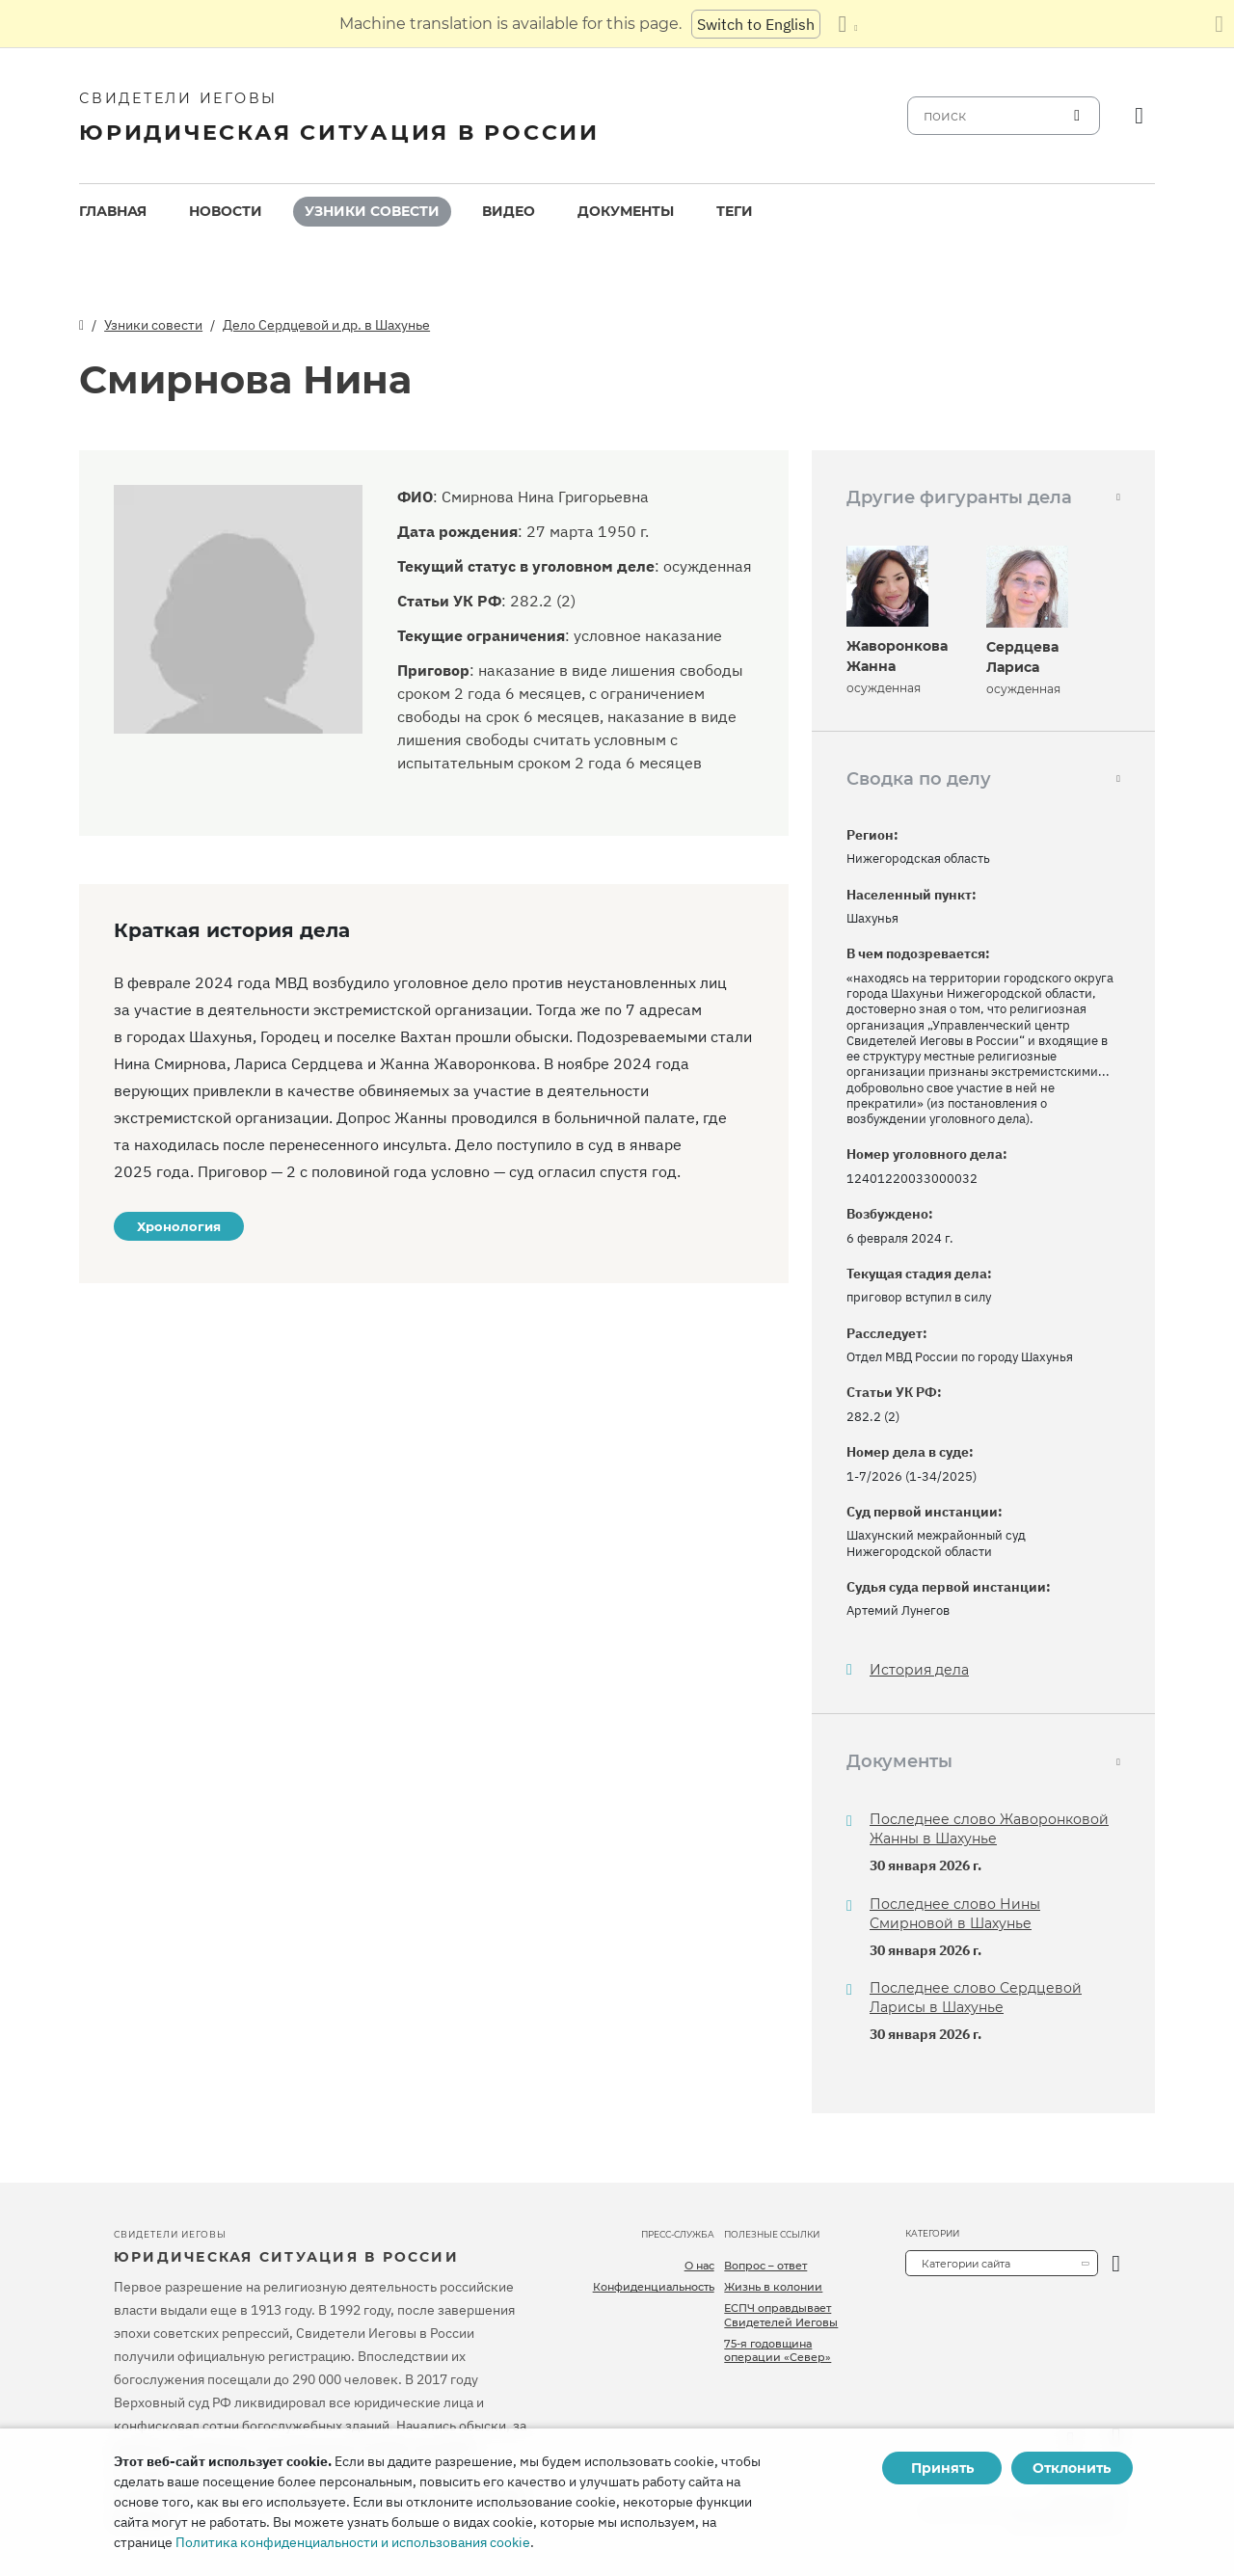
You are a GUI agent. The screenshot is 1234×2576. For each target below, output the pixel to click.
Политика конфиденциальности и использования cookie (352, 2542)
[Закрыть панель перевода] (1219, 24)
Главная (113, 211)
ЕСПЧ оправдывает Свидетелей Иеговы (781, 2314)
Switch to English (756, 24)
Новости (225, 211)
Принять (942, 2468)
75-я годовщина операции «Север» (777, 2350)
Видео (508, 211)
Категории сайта (966, 2263)
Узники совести (372, 211)
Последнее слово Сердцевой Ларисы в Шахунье (976, 1997)
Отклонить (1072, 2468)
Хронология (179, 1226)
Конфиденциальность (653, 2287)
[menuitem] (112, 212)
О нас (699, 2265)
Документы (625, 211)
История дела (919, 1670)
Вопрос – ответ (765, 2265)
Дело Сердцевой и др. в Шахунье (326, 325)
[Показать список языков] (847, 24)
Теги (734, 211)
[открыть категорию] (1116, 2263)
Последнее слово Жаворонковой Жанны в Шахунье (989, 1829)
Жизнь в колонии (773, 2287)
